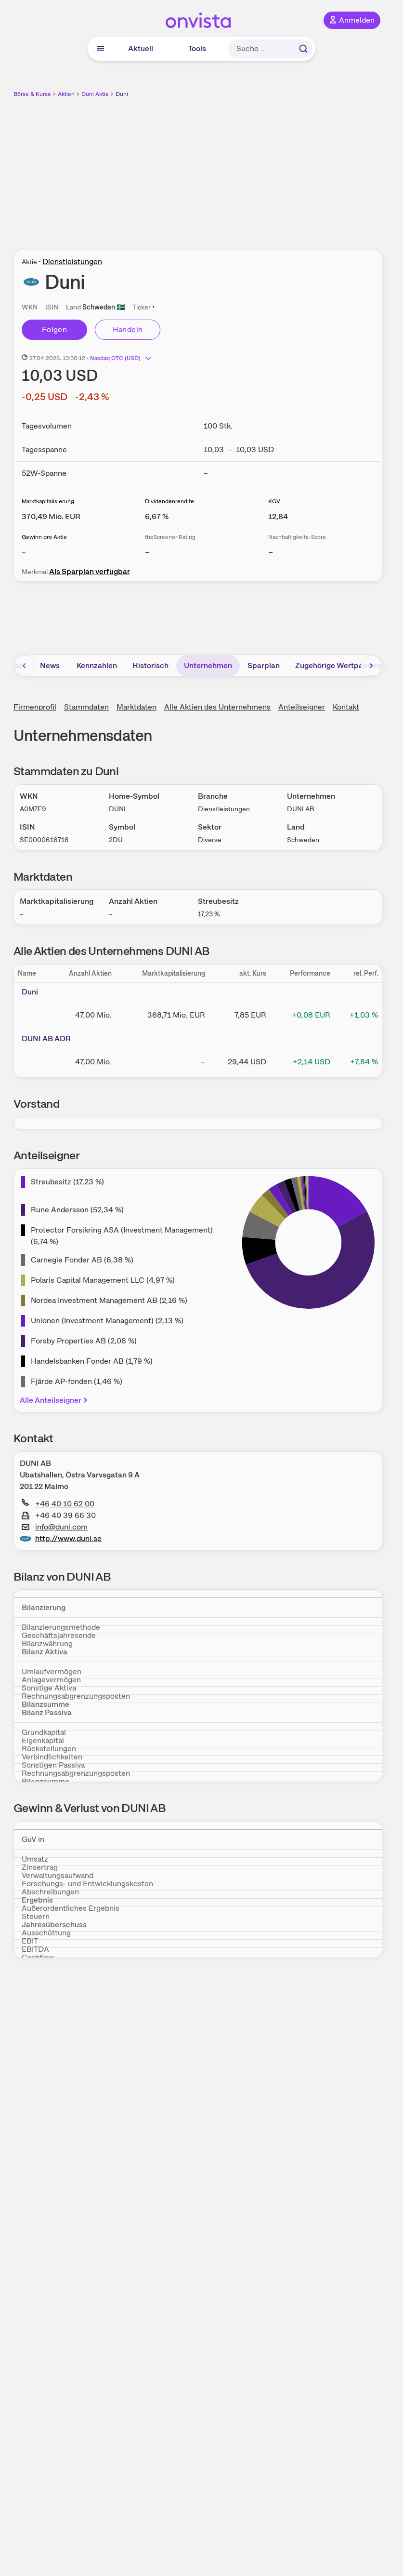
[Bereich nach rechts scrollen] (371, 665)
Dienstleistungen (72, 261)
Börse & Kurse (32, 94)
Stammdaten (86, 707)
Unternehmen (208, 665)
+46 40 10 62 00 (58, 1504)
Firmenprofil (34, 707)
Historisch (150, 665)
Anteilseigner (301, 707)
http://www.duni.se (61, 1538)
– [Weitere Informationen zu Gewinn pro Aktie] (24, 552)
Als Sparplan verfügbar (89, 571)
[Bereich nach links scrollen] (24, 665)
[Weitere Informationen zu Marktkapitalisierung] (51, 516)
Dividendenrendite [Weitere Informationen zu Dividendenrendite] (169, 501)
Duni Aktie (95, 94)
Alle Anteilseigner (54, 1400)
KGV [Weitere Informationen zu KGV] (274, 501)
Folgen (54, 329)
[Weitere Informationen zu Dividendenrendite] (157, 516)
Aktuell (140, 48)
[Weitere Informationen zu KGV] (278, 516)
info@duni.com (55, 1527)
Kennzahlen (97, 665)
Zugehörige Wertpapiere (338, 665)
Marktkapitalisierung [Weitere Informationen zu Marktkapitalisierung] (48, 501)
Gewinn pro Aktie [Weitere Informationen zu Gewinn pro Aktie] (44, 537)
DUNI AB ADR (46, 1038)
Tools (197, 48)
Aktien (66, 94)
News (50, 665)
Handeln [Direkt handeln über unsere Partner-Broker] (128, 329)
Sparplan (263, 665)
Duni (122, 94)
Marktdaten (136, 707)
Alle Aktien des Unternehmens (217, 707)
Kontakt (346, 707)
